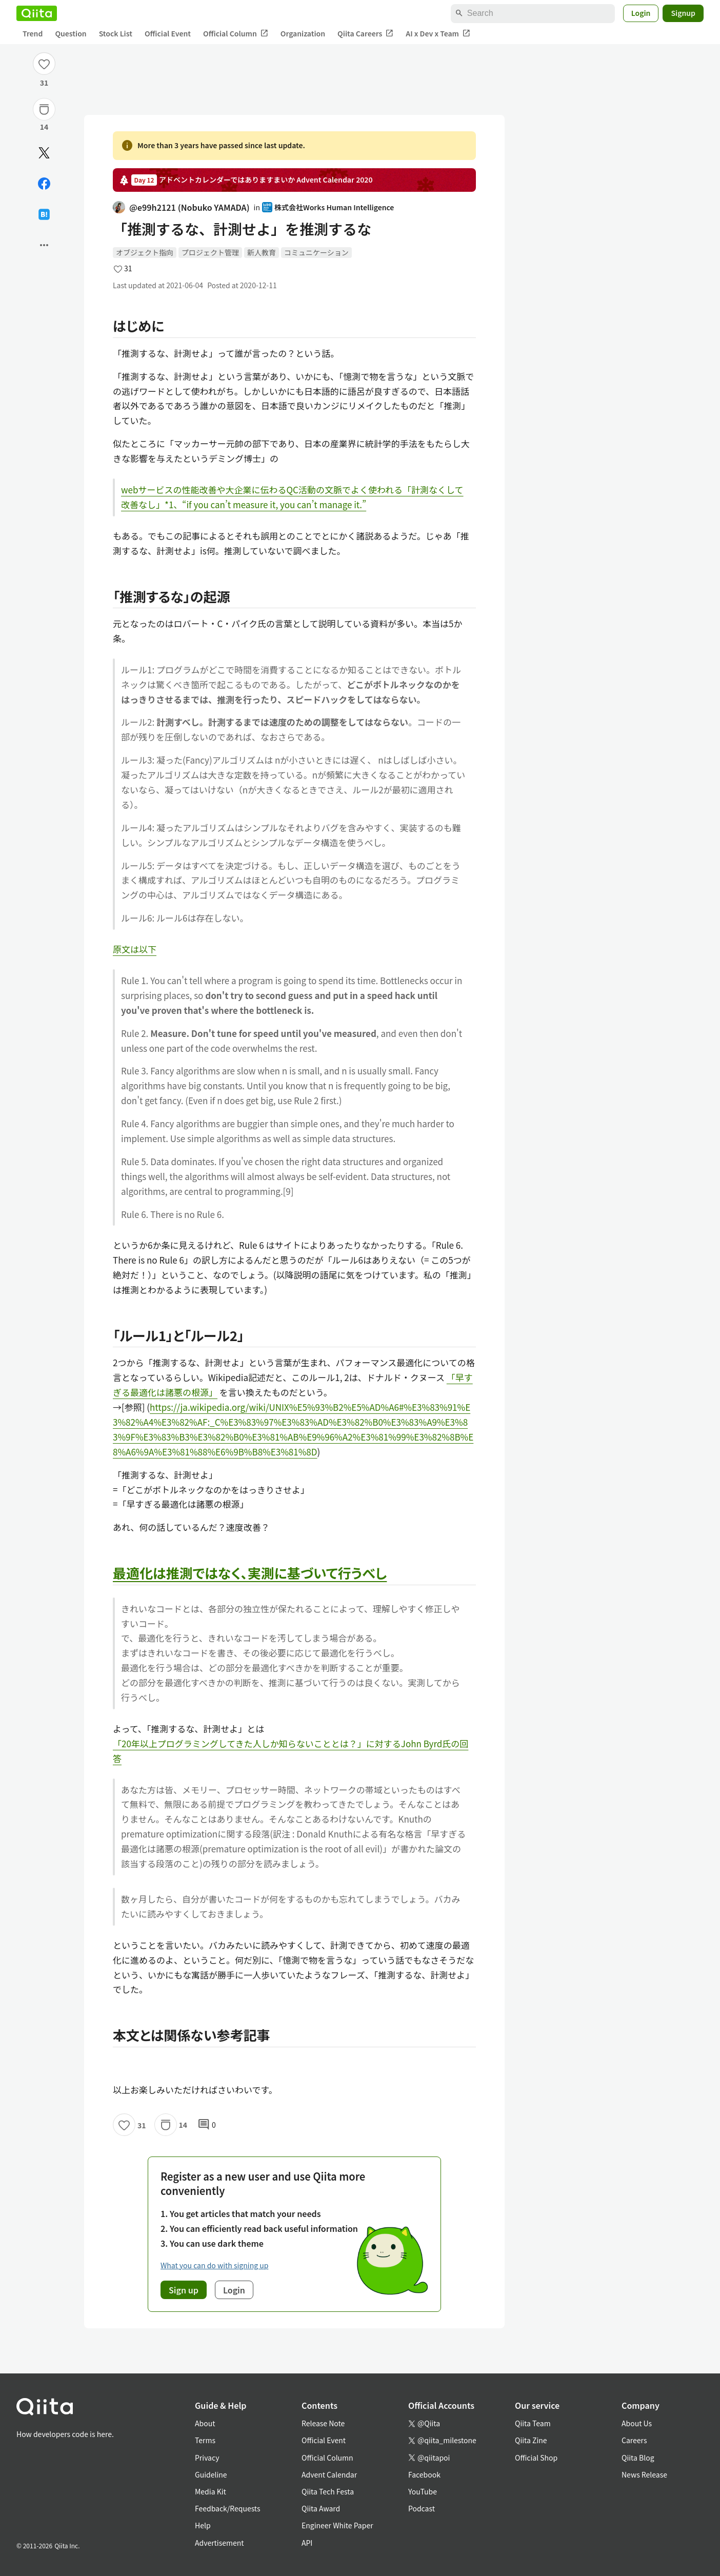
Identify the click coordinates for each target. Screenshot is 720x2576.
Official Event (168, 33)
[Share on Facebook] (44, 183)
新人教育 (261, 252)
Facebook (424, 2474)
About (205, 2423)
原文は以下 (134, 949)
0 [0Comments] (206, 2125)
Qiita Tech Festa (328, 2491)
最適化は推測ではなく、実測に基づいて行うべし (250, 1572)
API (307, 2543)
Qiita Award (321, 2508)
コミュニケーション (316, 252)
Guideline (211, 2474)
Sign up (183, 2290)
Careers (634, 2440)
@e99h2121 (181, 207)
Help (203, 2525)
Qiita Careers (365, 33)
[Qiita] (36, 13)
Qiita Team (533, 2423)
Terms (205, 2440)
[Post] (44, 153)
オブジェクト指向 (144, 252)
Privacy (207, 2457)
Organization (303, 33)
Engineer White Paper (337, 2525)
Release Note (323, 2423)
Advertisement (219, 2543)
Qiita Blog (638, 2457)
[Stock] (44, 109)
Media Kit (210, 2491)
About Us (637, 2423)
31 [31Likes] (44, 82)
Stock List (115, 33)
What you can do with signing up (214, 2265)
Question (70, 33)
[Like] (44, 63)
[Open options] (44, 245)
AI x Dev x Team (438, 33)
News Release (644, 2474)
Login (641, 13)
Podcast (421, 2508)
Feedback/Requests (228, 2508)
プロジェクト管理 (210, 252)
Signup (683, 13)
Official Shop (536, 2457)
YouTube (422, 2491)
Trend (33, 33)
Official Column (235, 33)
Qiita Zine (531, 2440)
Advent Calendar (329, 2474)
